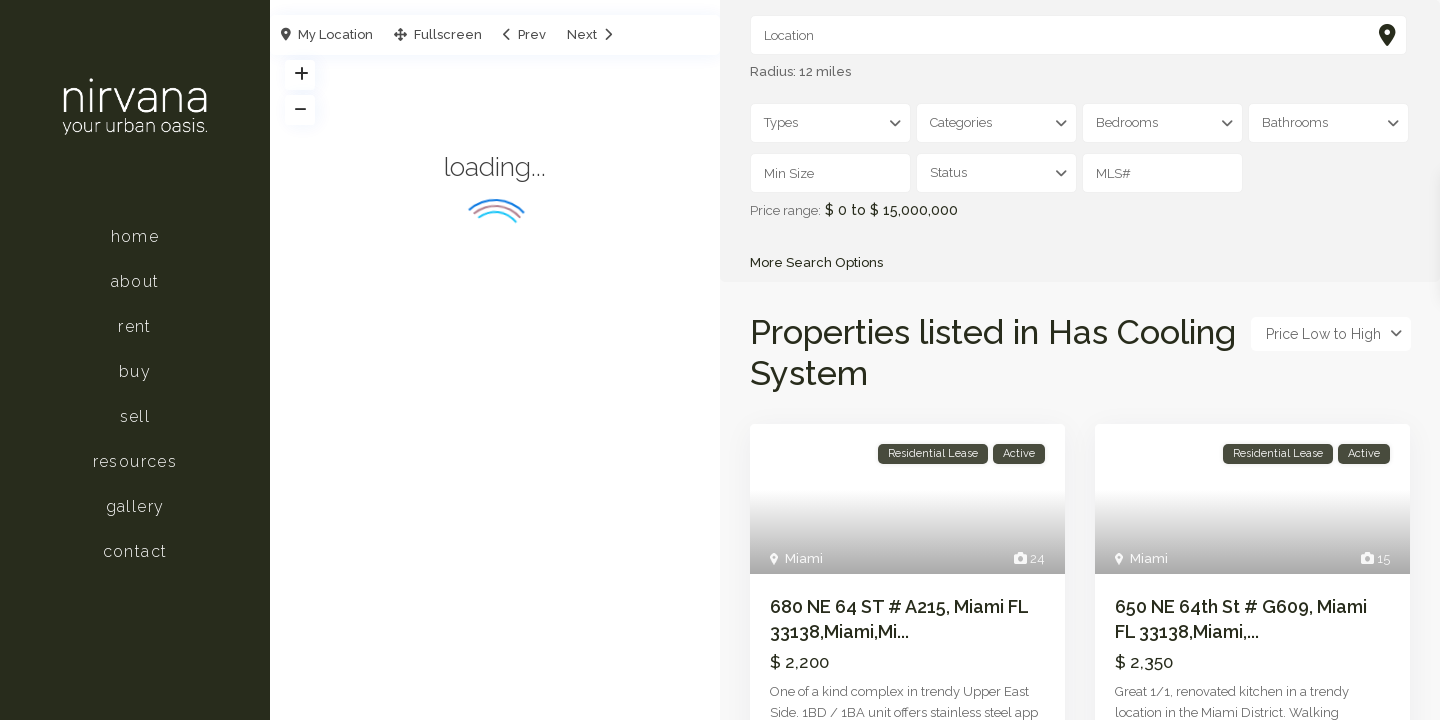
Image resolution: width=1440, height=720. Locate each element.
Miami (804, 561)
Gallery (135, 506)
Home (135, 236)
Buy (135, 371)
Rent (135, 326)
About (135, 281)
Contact (135, 551)
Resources (135, 461)
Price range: (785, 211)
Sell (135, 416)
